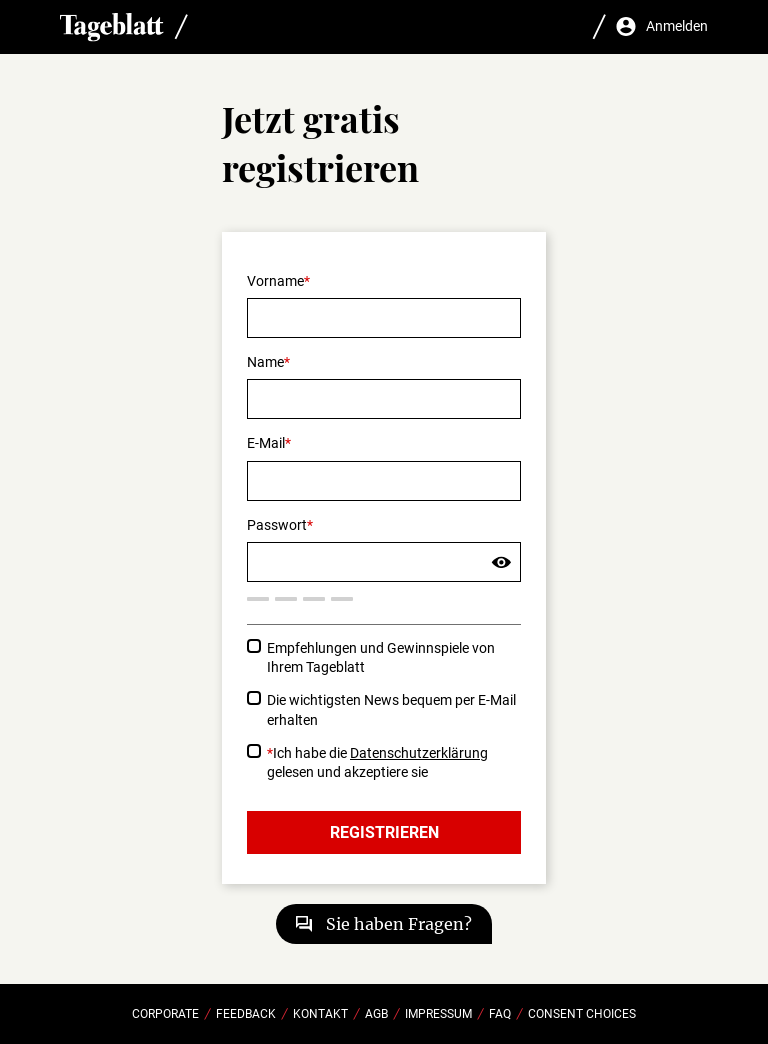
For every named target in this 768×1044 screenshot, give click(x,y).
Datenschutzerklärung (419, 753)
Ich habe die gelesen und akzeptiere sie (377, 762)
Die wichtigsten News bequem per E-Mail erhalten (391, 709)
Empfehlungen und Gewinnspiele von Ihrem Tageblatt (381, 657)
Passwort (277, 525)
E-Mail (266, 443)
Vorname (275, 281)
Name (265, 362)
